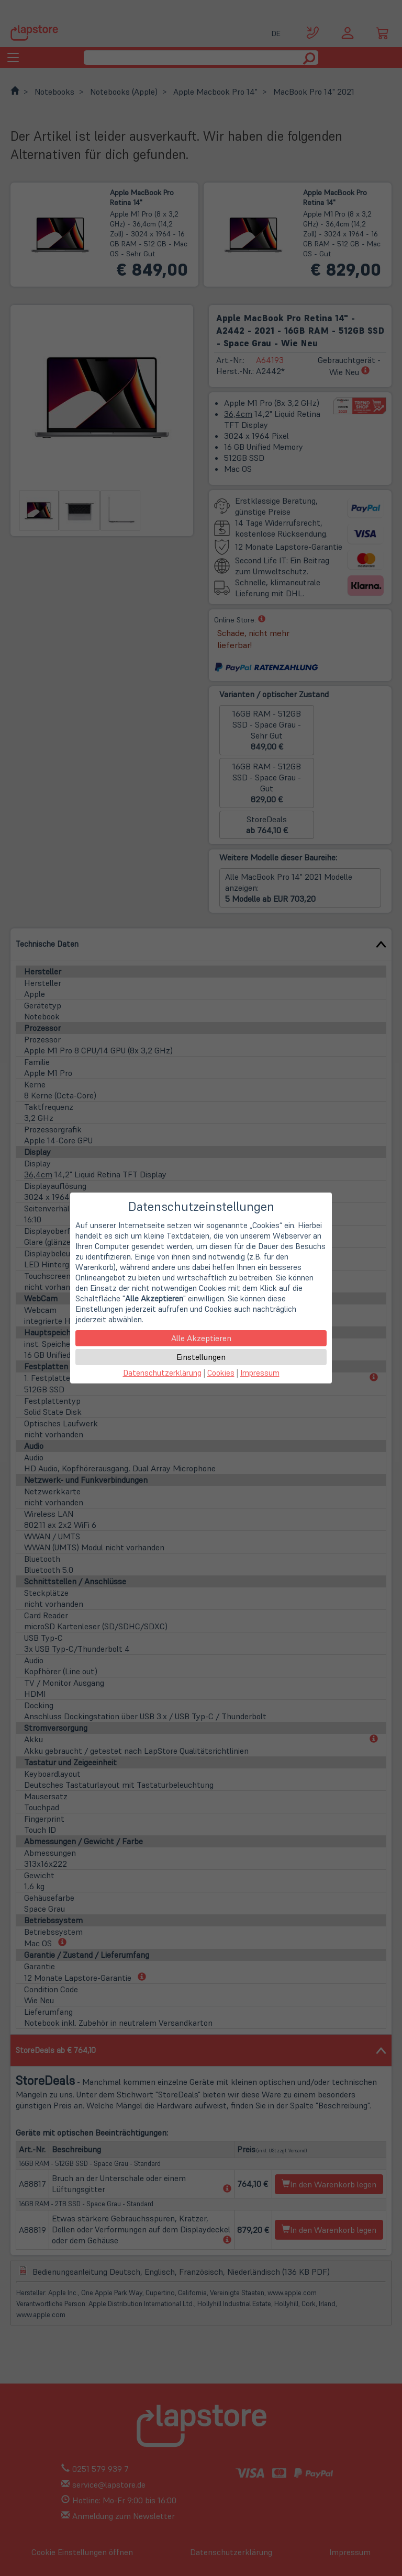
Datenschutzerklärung (162, 1373)
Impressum (260, 1373)
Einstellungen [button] (201, 1357)
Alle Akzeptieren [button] (201, 1338)
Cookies (220, 1373)
